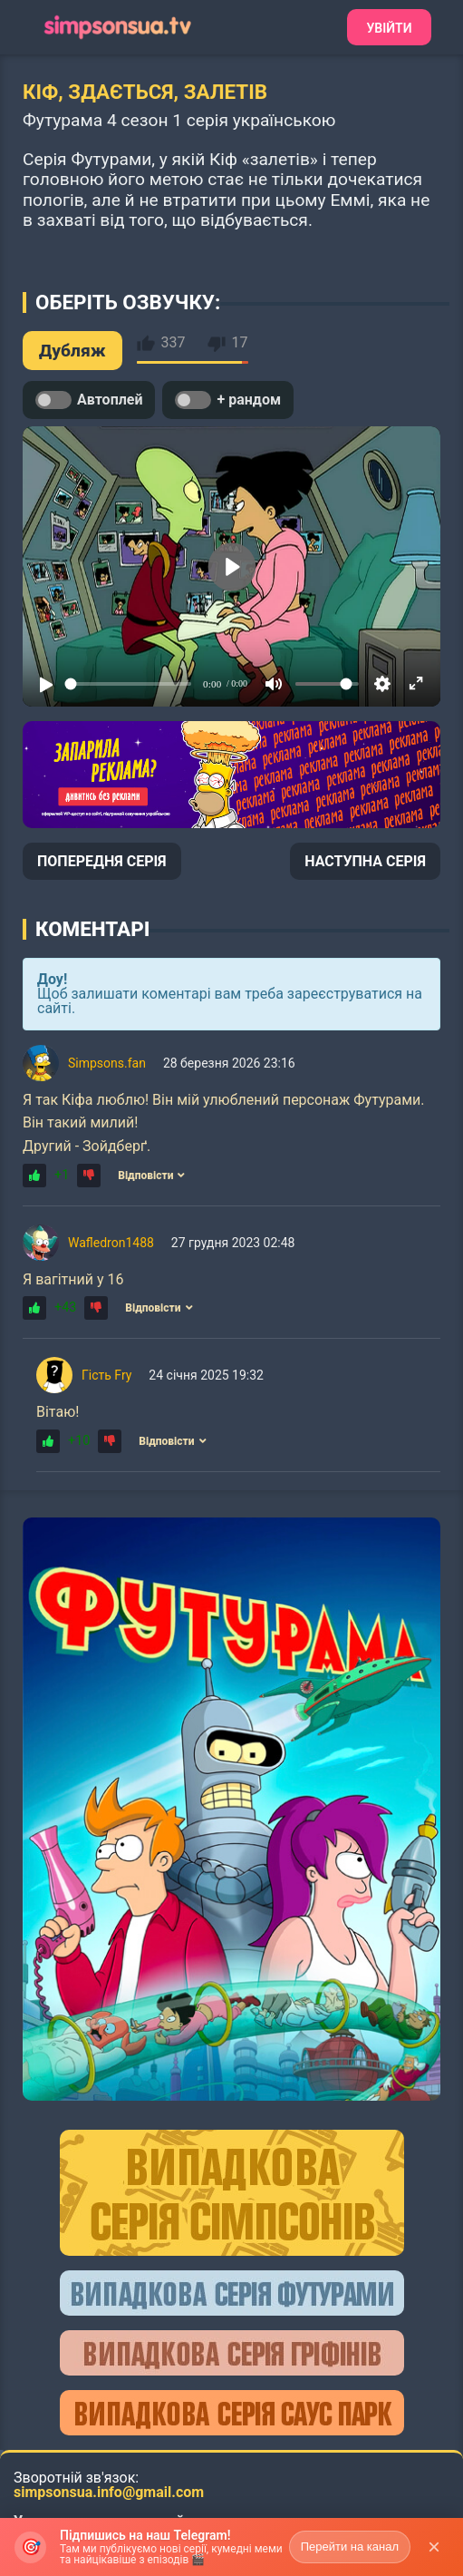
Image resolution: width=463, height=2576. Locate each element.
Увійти (388, 28)
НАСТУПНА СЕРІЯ (365, 861)
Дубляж (72, 350)
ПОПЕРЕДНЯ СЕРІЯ (102, 861)
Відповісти (151, 1175)
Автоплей (88, 400)
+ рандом (228, 400)
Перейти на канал (350, 2546)
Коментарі (92, 929)
